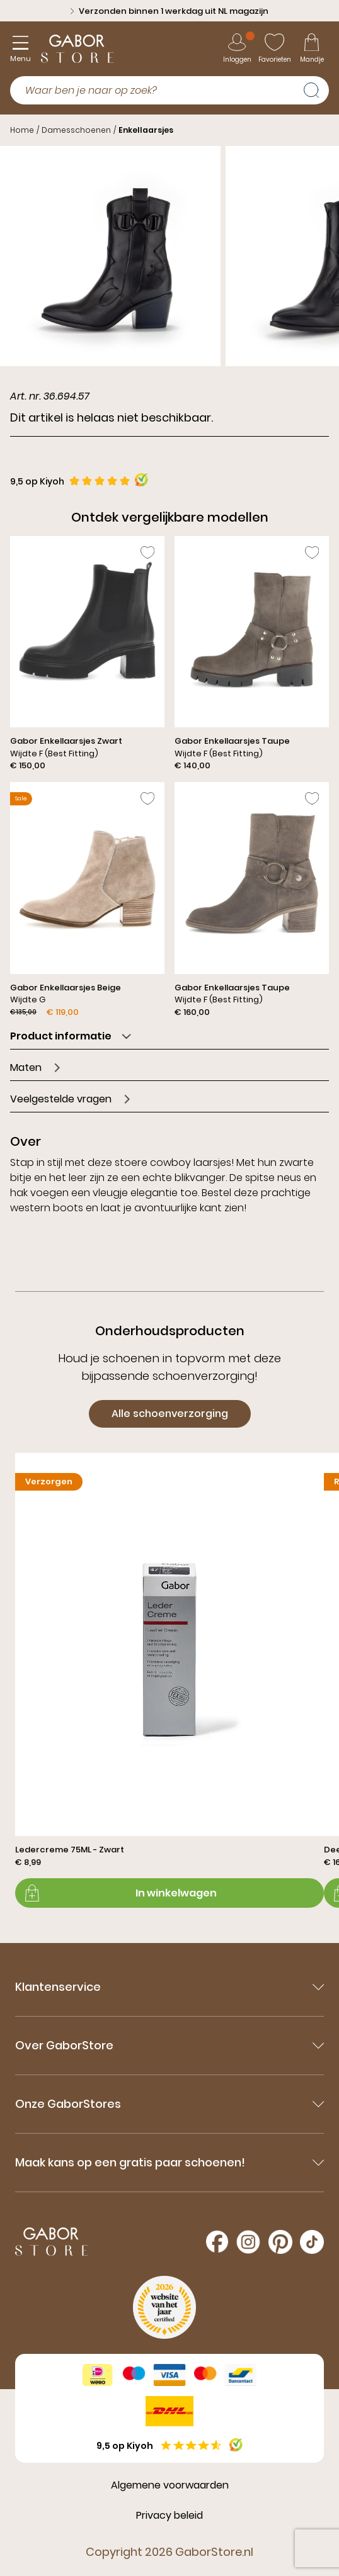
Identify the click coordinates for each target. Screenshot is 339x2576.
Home (22, 130)
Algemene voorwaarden (170, 2485)
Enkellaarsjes (145, 130)
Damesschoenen (76, 130)
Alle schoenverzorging (170, 1413)
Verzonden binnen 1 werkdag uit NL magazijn (169, 11)
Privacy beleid (169, 2515)
